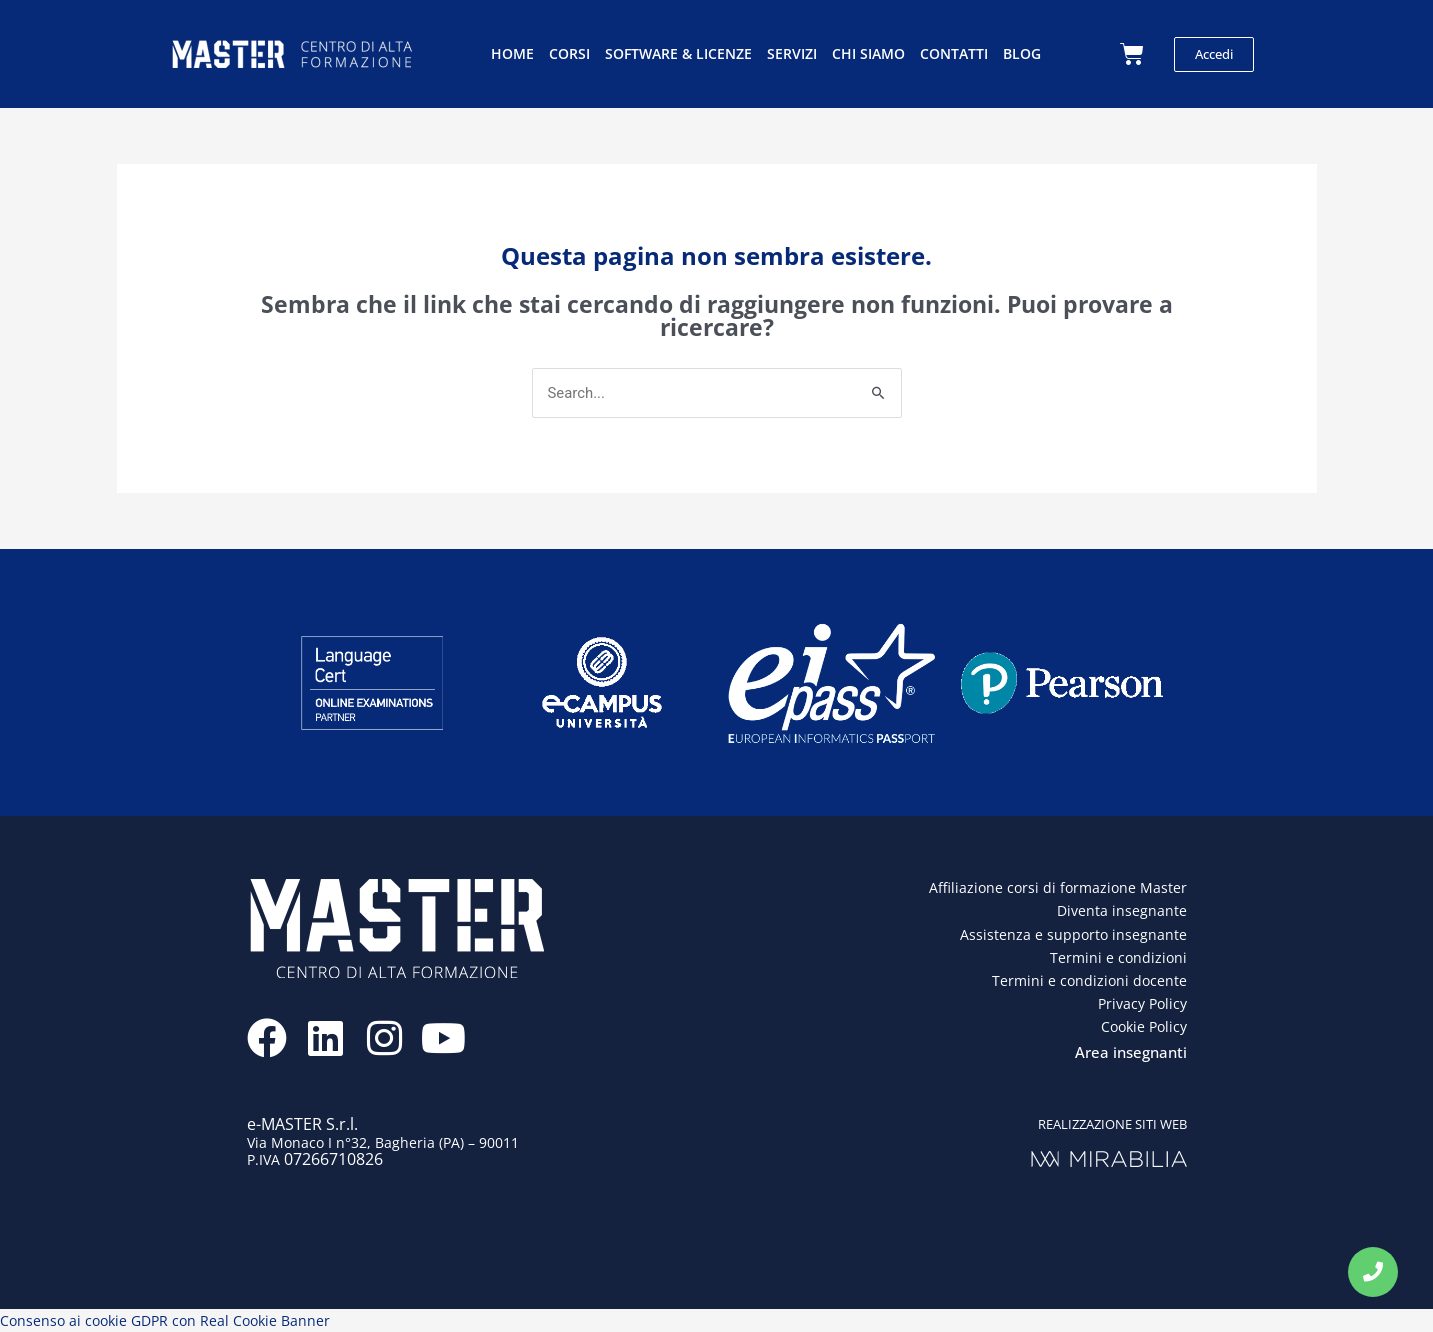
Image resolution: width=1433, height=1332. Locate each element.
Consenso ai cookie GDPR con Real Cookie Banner (165, 1320)
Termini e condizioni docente (1089, 980)
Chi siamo (868, 53)
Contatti (954, 53)
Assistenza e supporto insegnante (1073, 934)
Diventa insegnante (1122, 911)
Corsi (569, 53)
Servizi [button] (792, 53)
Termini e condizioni (1118, 957)
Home (512, 53)
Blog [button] (1022, 53)
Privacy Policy (1142, 1003)
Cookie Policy (1144, 1026)
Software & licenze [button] (678, 53)
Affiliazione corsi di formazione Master (1058, 888)
